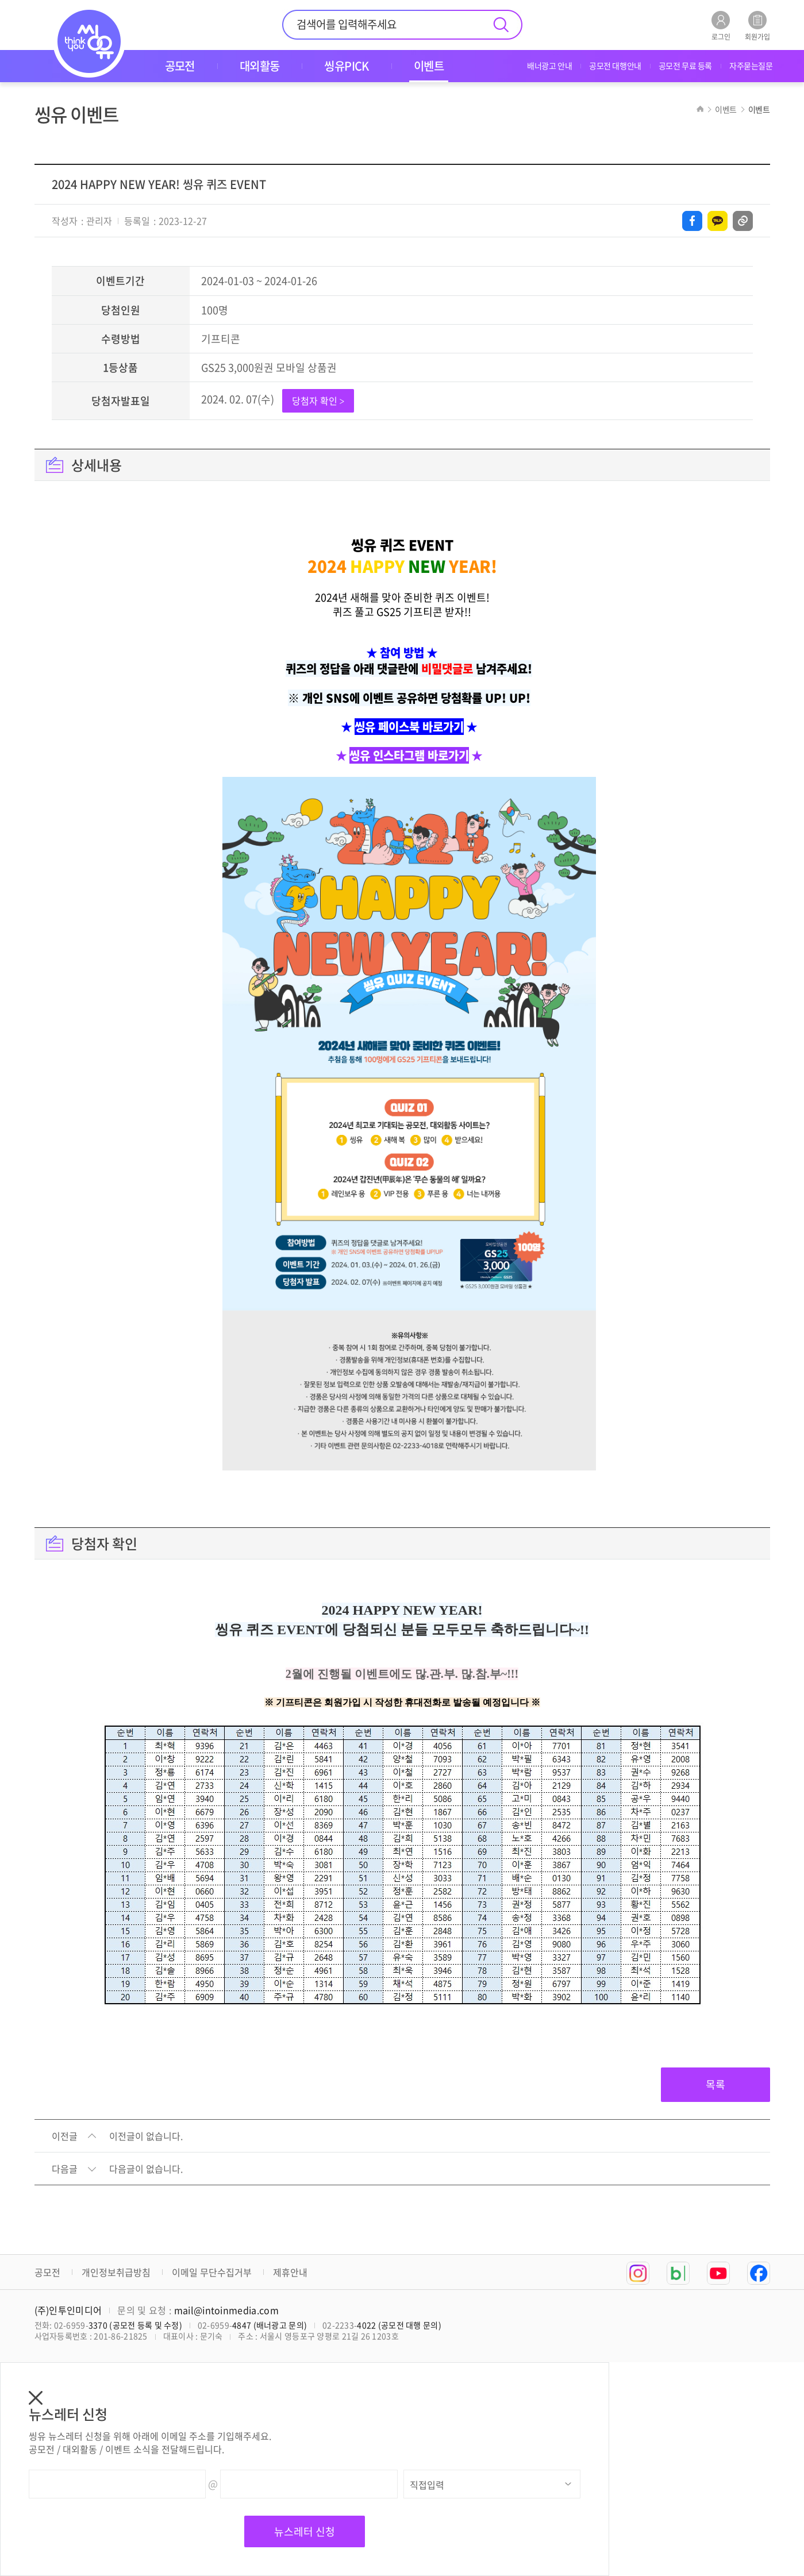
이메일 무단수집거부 (212, 2272)
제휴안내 (290, 2272)
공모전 (47, 2272)
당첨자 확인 (318, 400)
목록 (715, 2084)
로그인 (720, 25)
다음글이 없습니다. (146, 2169)
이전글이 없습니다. (146, 2136)
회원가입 (757, 25)
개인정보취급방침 (116, 2272)
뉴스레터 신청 (304, 2531)
